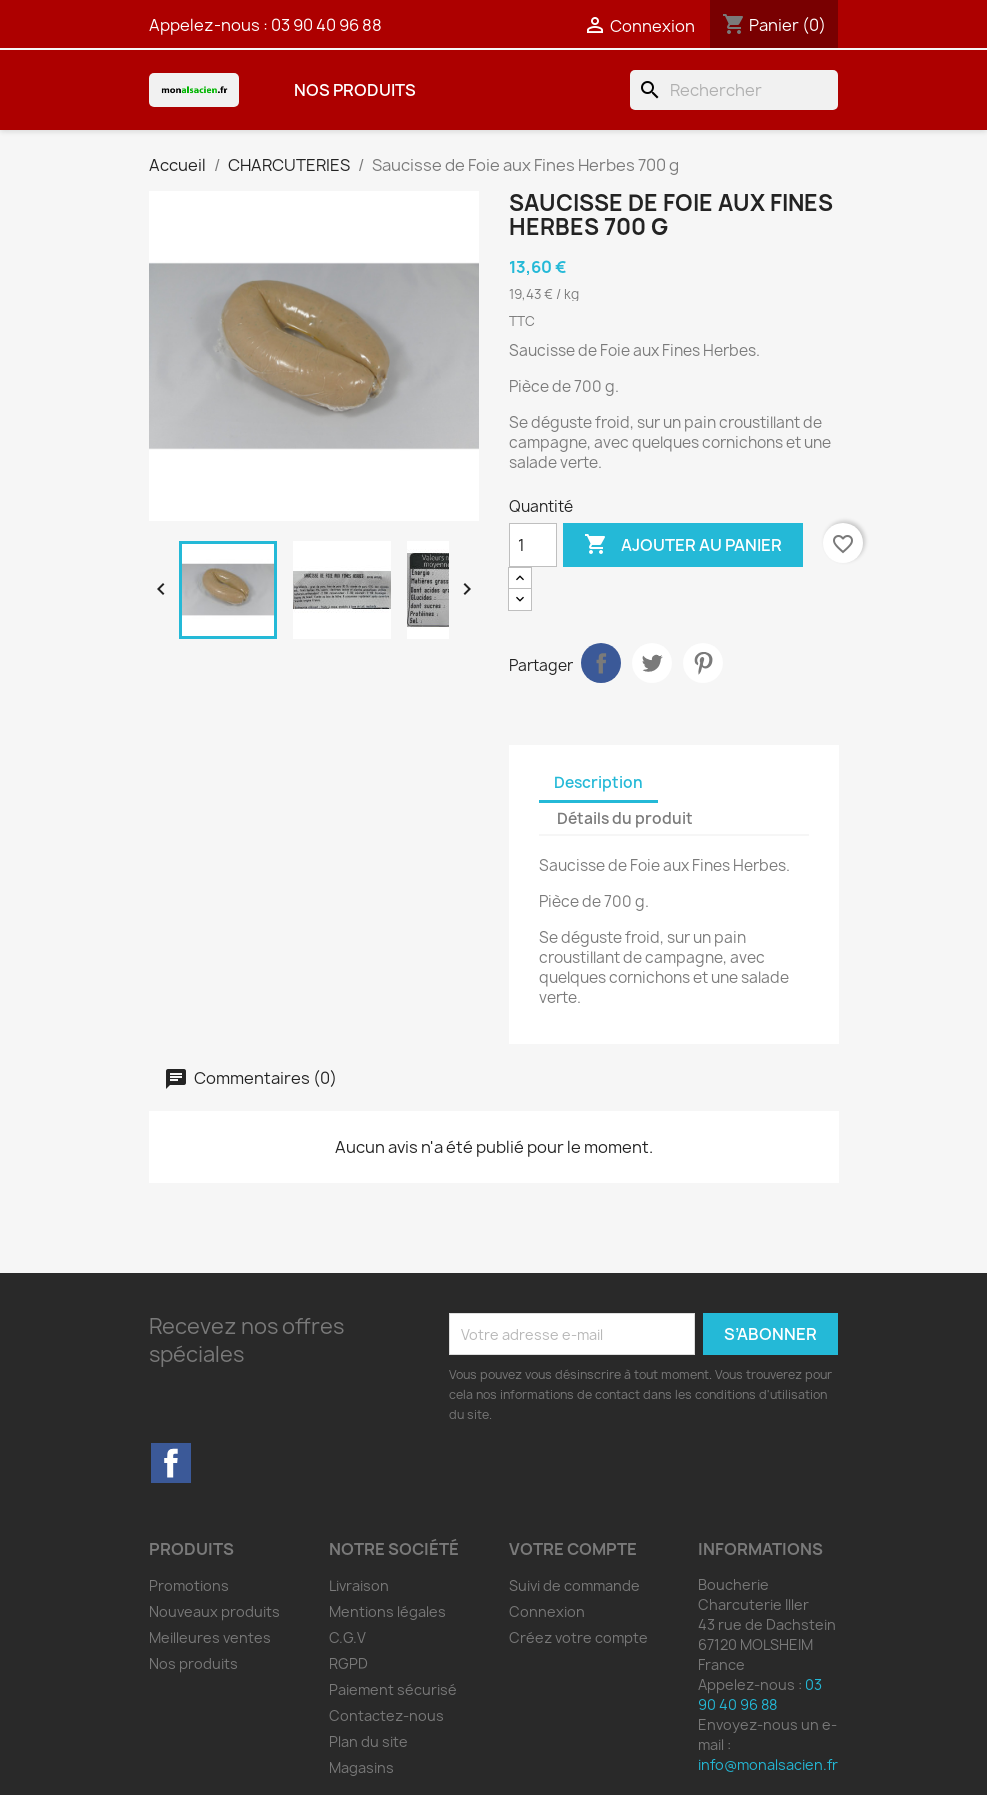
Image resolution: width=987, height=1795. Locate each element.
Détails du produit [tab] (625, 818)
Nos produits (355, 90)
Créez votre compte (578, 1637)
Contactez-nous (386, 1715)
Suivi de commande (574, 1585)
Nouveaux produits (214, 1611)
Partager (601, 663)
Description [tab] (598, 782)
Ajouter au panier (683, 545)
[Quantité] (533, 545)
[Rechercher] (734, 90)
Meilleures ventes (210, 1637)
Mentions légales (387, 1611)
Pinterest (703, 663)
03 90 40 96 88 (326, 25)
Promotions (189, 1585)
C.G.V (347, 1637)
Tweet (652, 663)
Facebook (171, 1463)
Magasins (361, 1767)
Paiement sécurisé (393, 1689)
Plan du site (368, 1741)
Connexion (547, 1611)
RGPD (348, 1663)
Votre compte (573, 1549)
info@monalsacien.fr (768, 1764)
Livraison (359, 1585)
